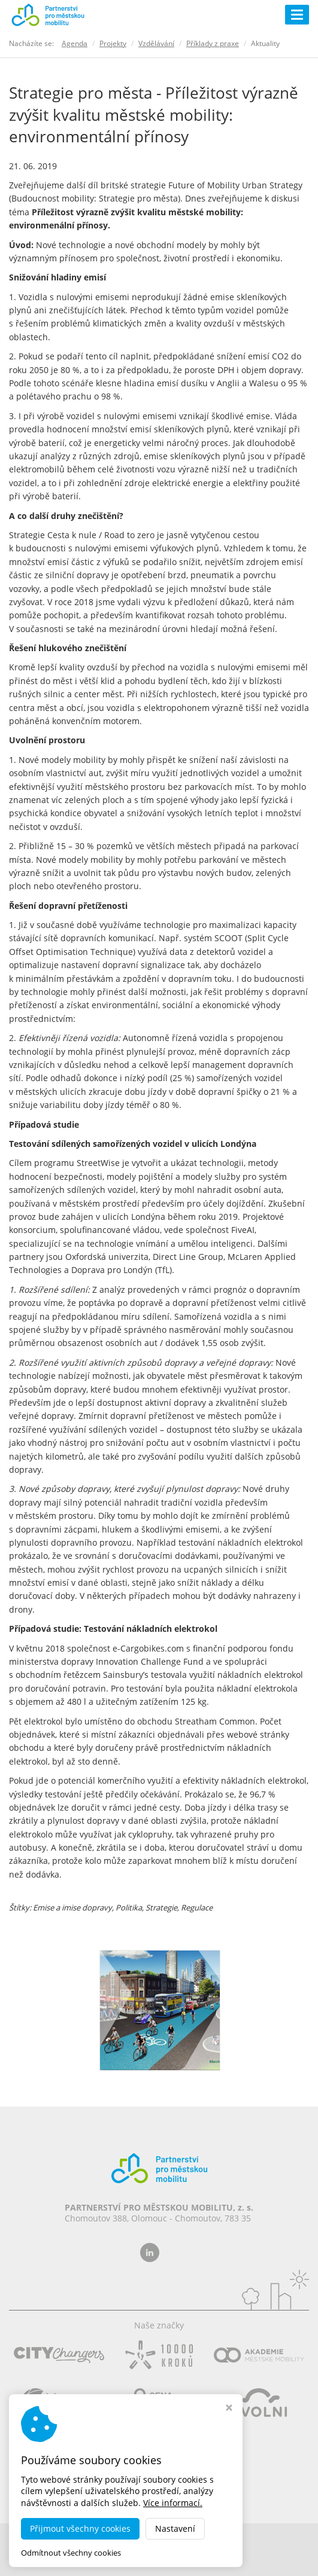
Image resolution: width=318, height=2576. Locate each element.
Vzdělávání (156, 43)
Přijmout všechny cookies (80, 2528)
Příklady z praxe (212, 43)
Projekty (112, 43)
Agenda (74, 43)
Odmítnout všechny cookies (71, 2553)
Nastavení (175, 2528)
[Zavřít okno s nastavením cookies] (229, 2409)
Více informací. (172, 2502)
